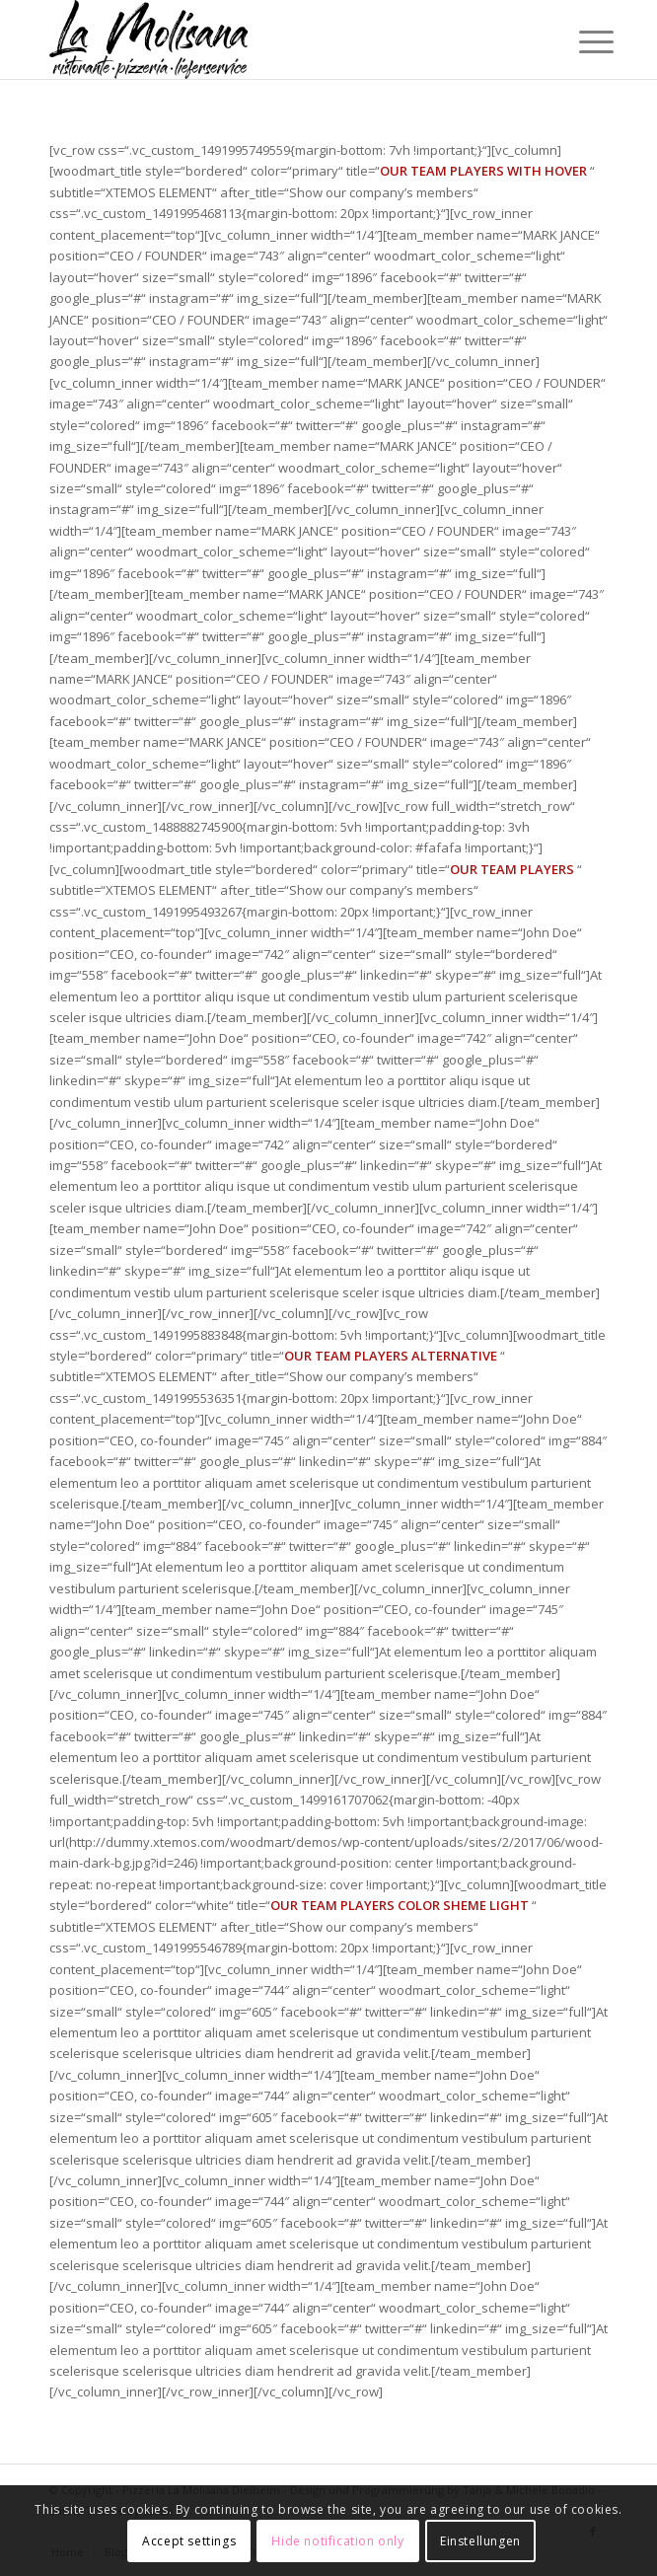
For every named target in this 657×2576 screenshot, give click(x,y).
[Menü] (581, 41)
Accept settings (189, 2541)
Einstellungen (480, 2541)
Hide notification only (337, 2541)
